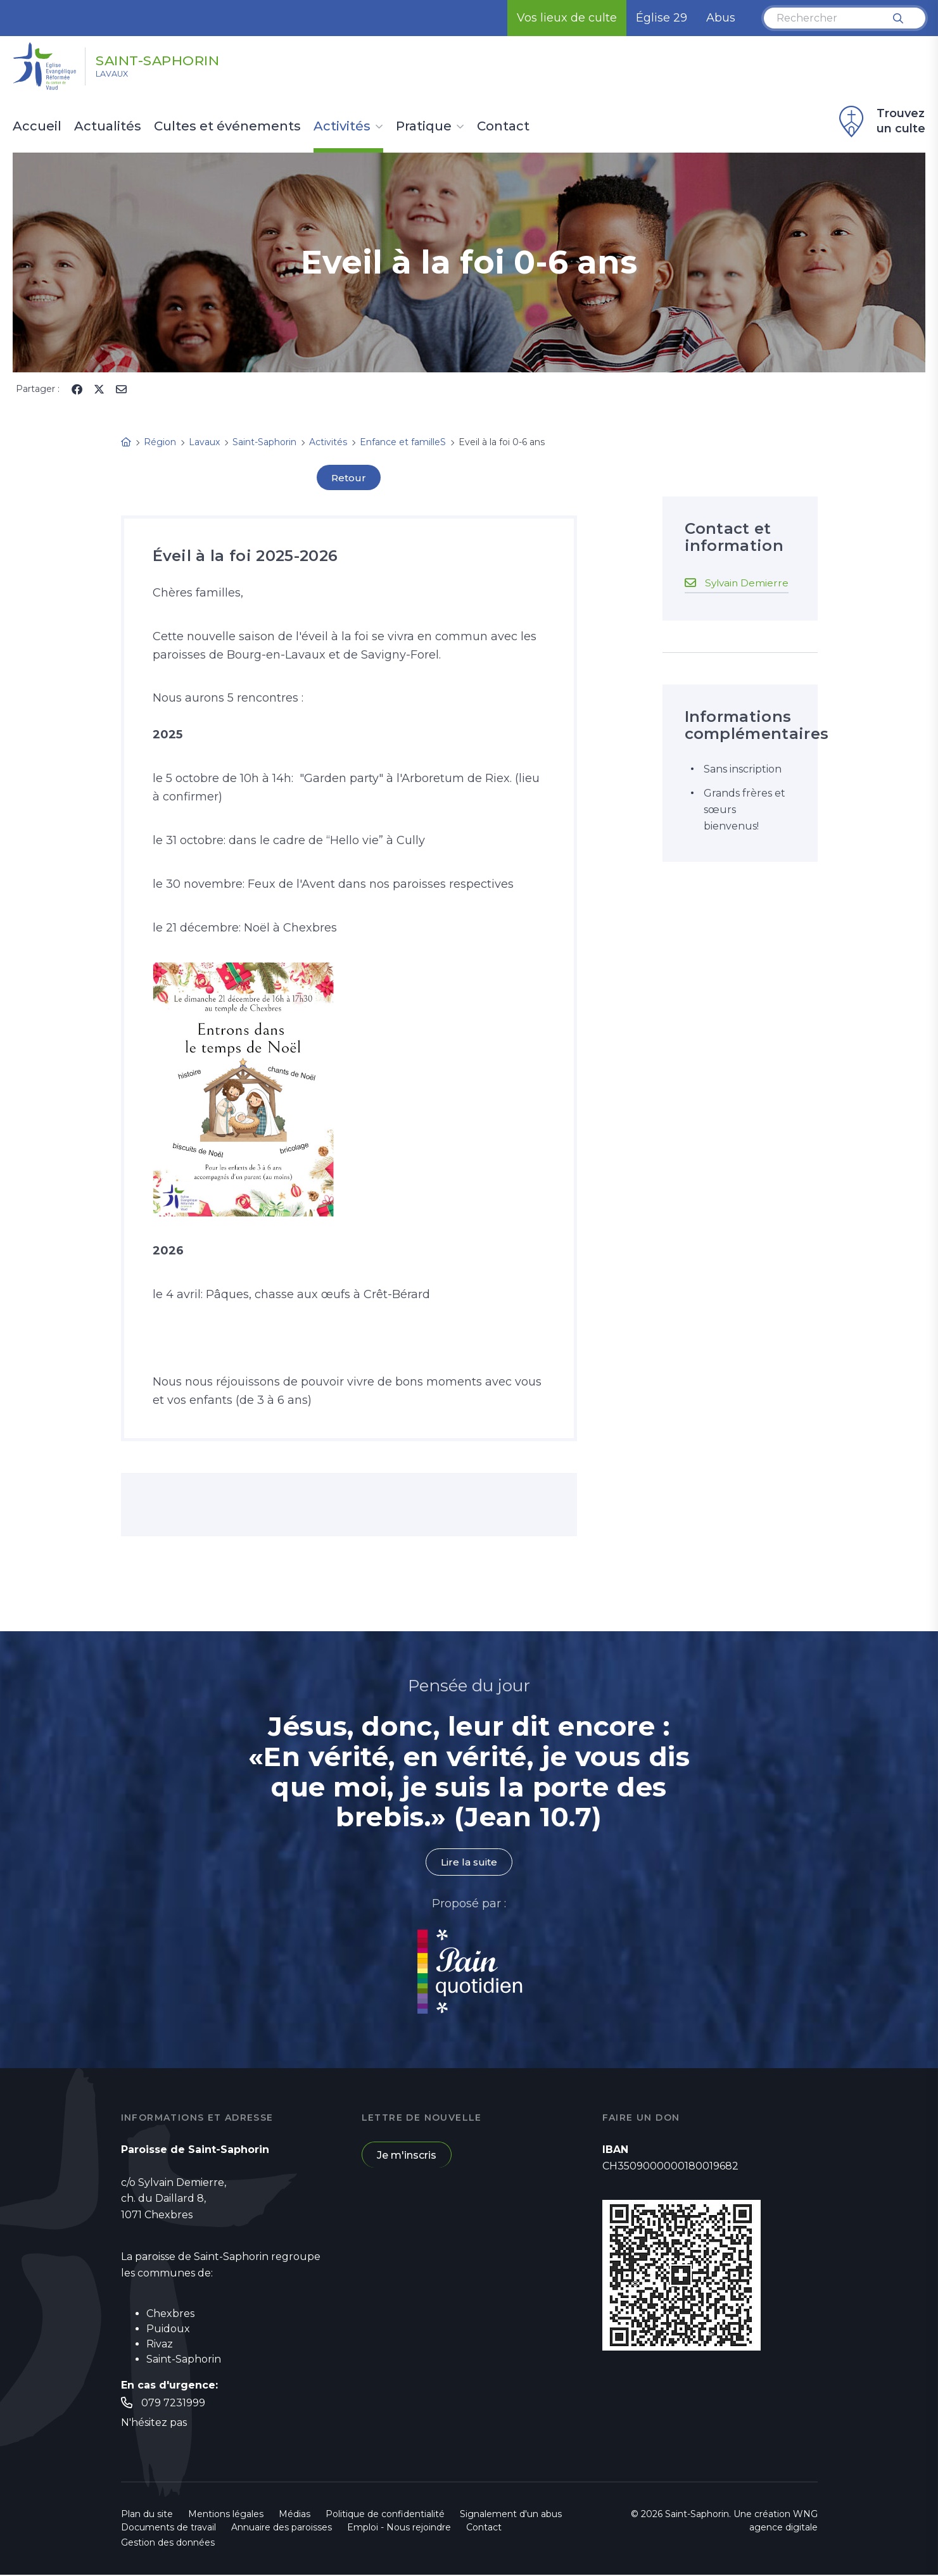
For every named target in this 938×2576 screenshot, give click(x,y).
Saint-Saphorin (178, 59)
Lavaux (119, 76)
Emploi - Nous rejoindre (399, 2528)
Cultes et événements (227, 127)
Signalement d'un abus (511, 2515)
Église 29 (661, 18)
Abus (720, 18)
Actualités (107, 127)
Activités (342, 127)
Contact (503, 127)
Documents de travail (168, 2528)
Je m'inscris (406, 2156)
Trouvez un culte (880, 121)
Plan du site (147, 2515)
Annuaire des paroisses (281, 2528)
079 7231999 (173, 2403)
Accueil (37, 127)
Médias (294, 2515)
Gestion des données (168, 2543)
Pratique (424, 127)
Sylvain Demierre (748, 582)
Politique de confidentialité (385, 2515)
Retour (349, 478)
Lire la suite (469, 1863)
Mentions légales (225, 2515)
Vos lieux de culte (567, 18)
